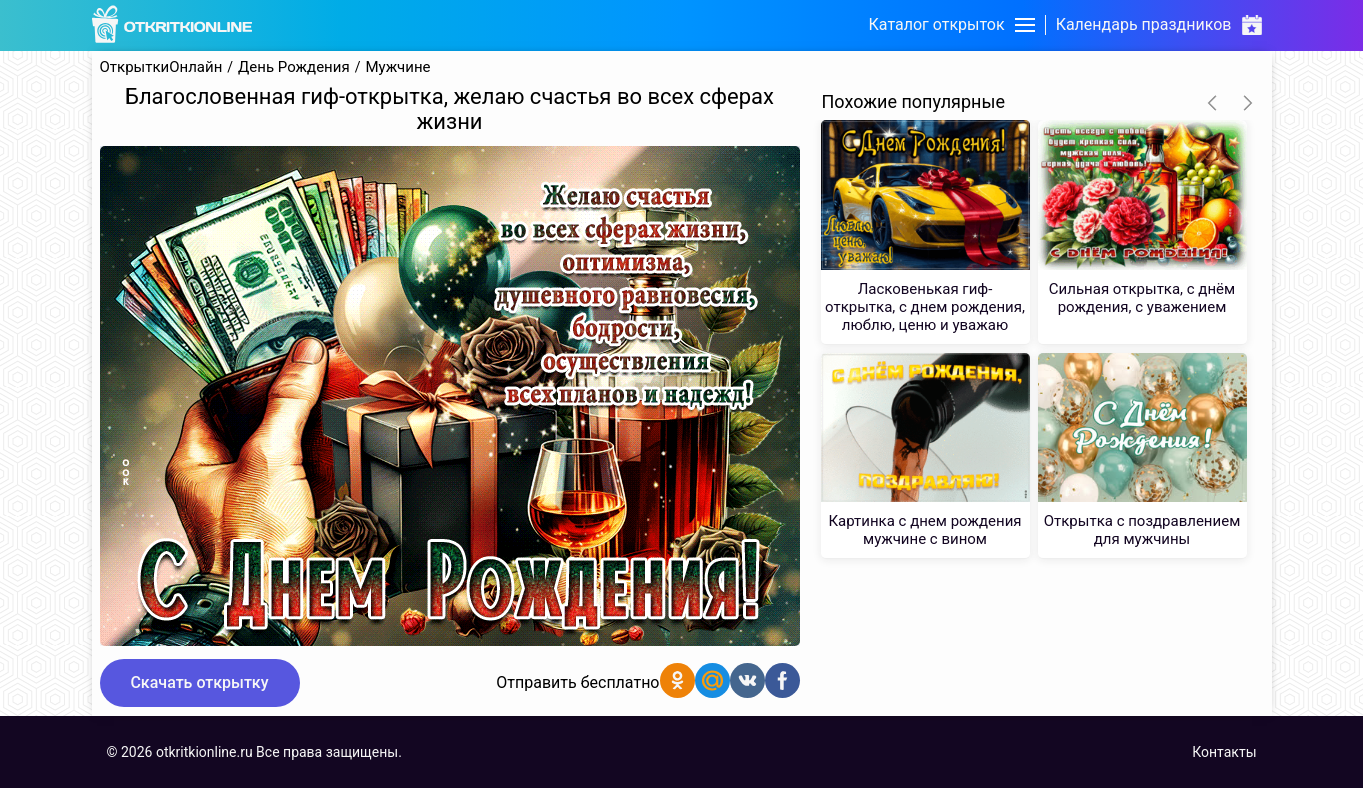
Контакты (1224, 752)
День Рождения (294, 67)
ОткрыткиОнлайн (161, 67)
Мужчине (397, 67)
